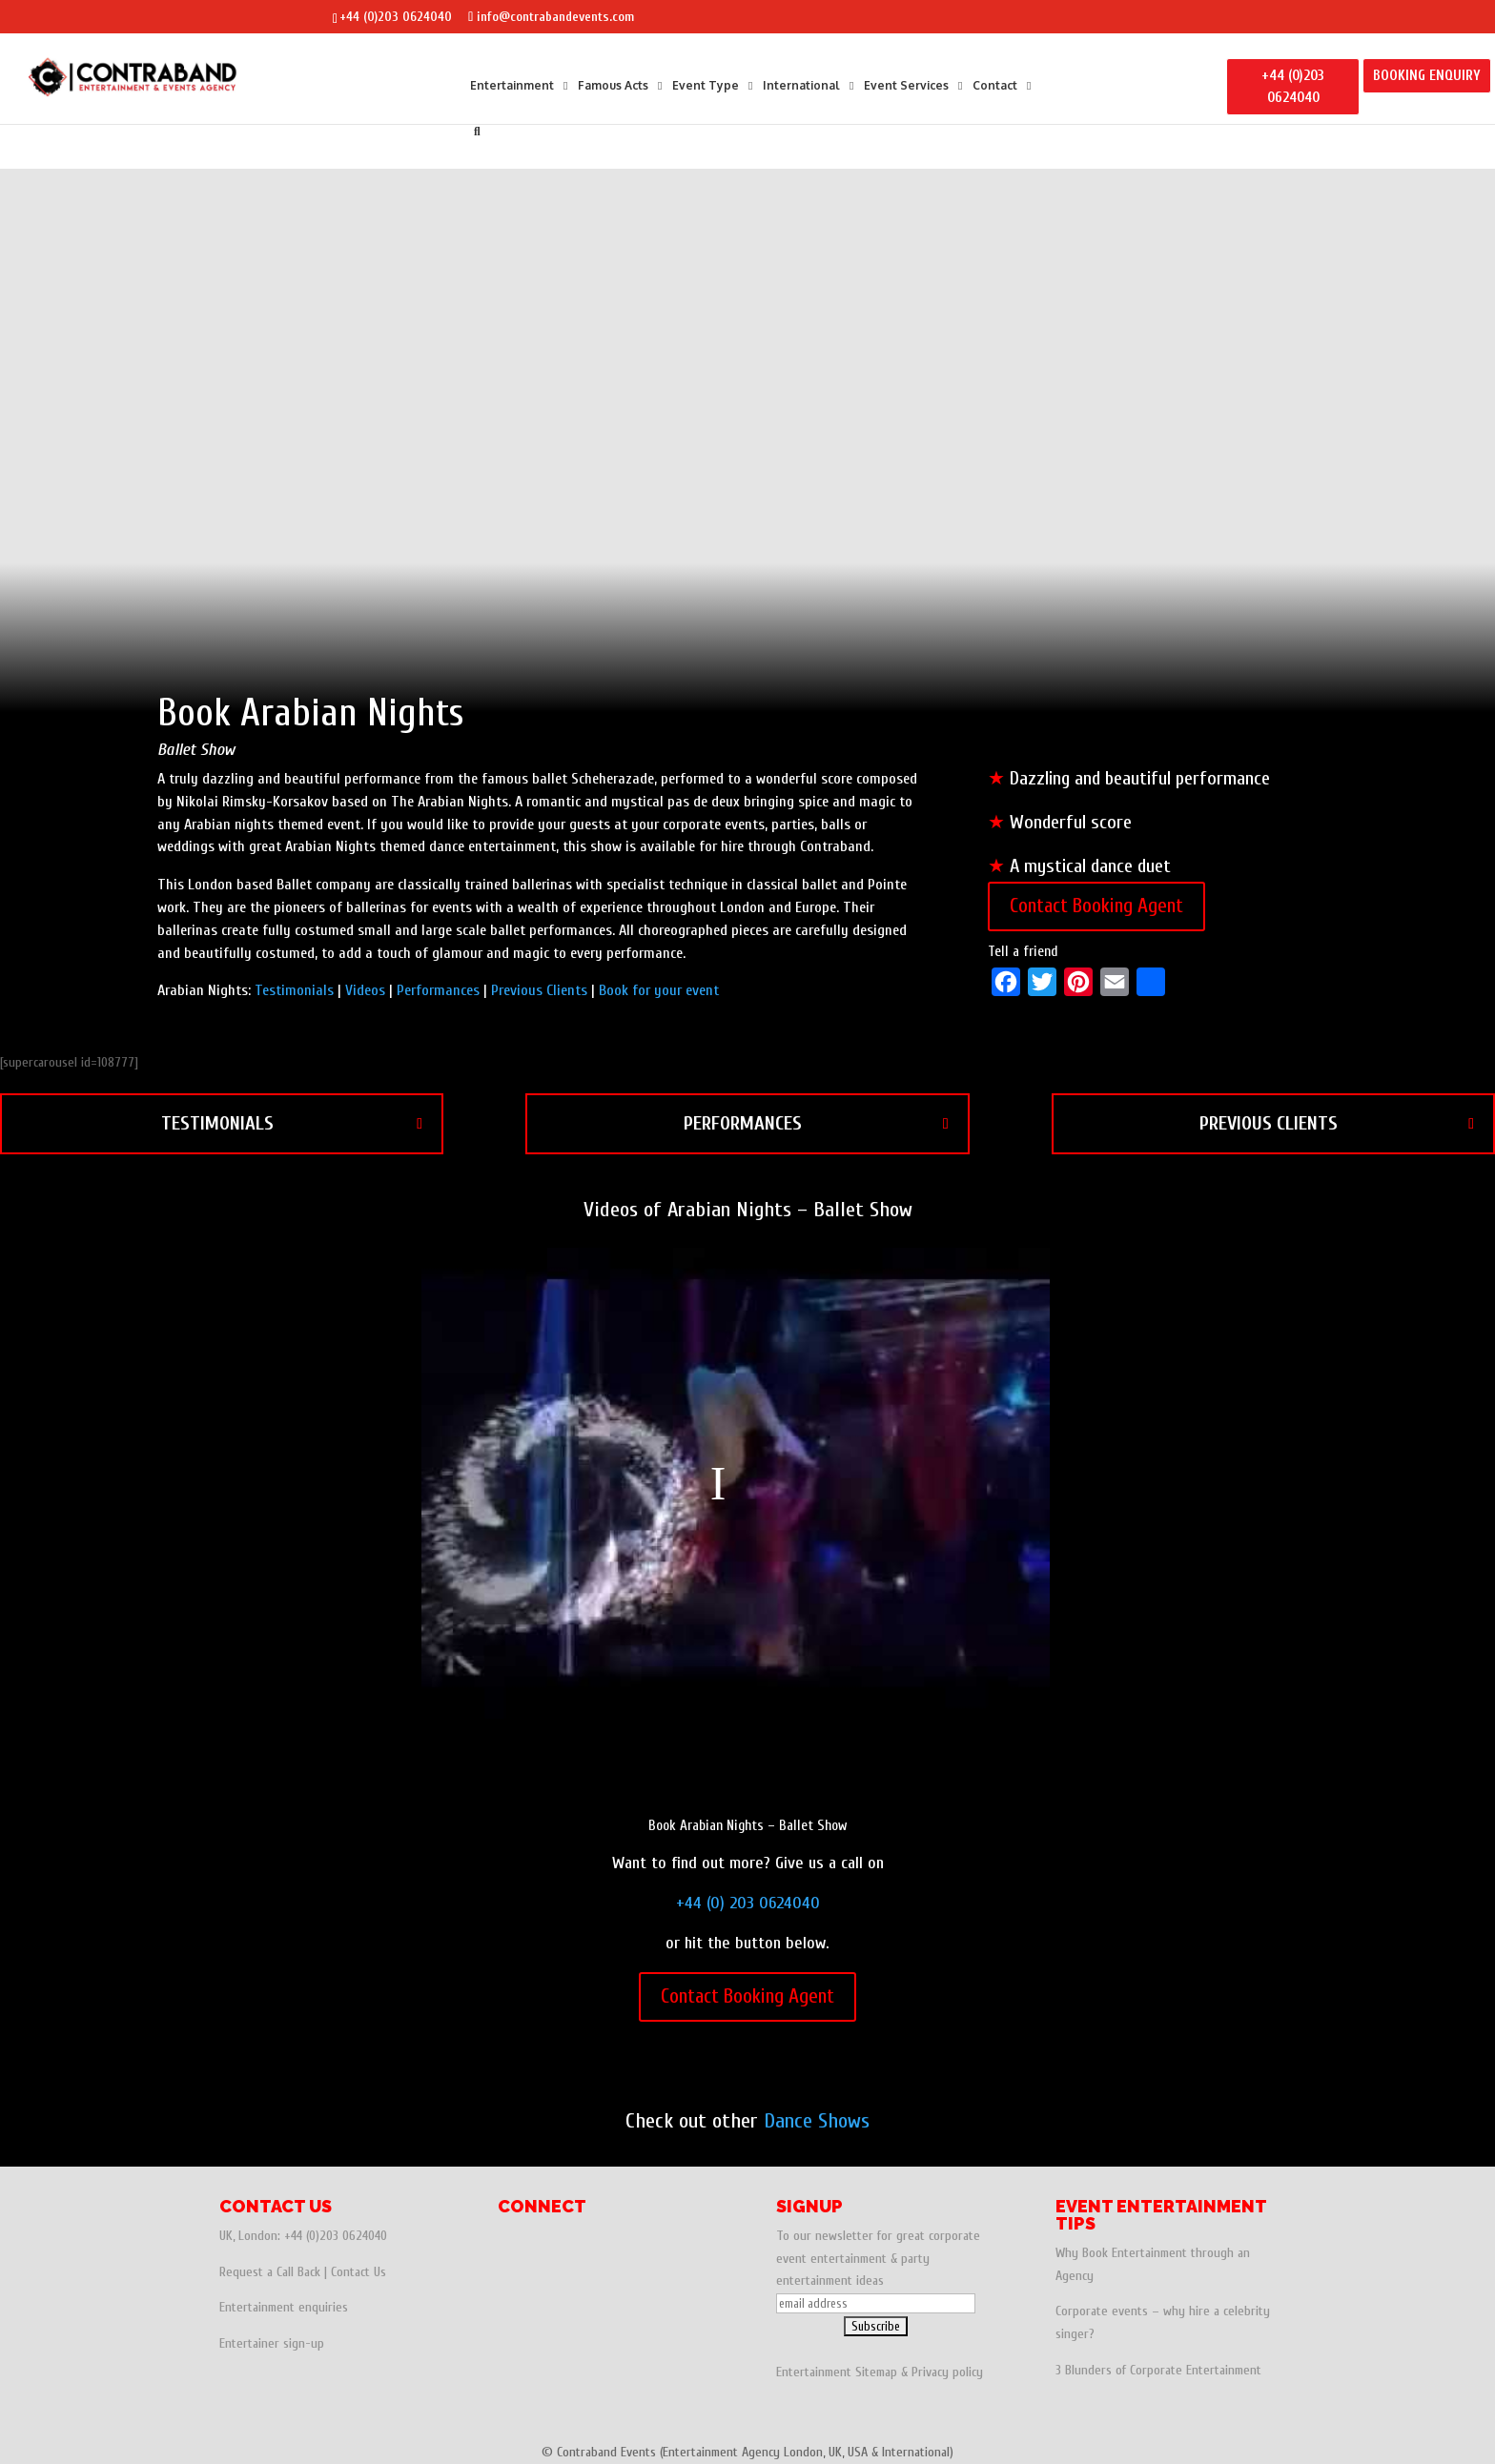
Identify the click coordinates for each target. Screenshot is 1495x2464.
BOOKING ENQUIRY (1427, 76)
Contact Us (358, 2272)
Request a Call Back (269, 2272)
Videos (365, 990)
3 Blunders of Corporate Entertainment (1158, 2370)
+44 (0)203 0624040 (395, 17)
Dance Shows (817, 2120)
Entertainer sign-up (271, 2343)
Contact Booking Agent (1096, 905)
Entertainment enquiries (283, 2307)
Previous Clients (539, 990)
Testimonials (294, 990)
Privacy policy (947, 2372)
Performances (438, 990)
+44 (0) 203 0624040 (748, 1903)
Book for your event (659, 990)
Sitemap (876, 2372)
